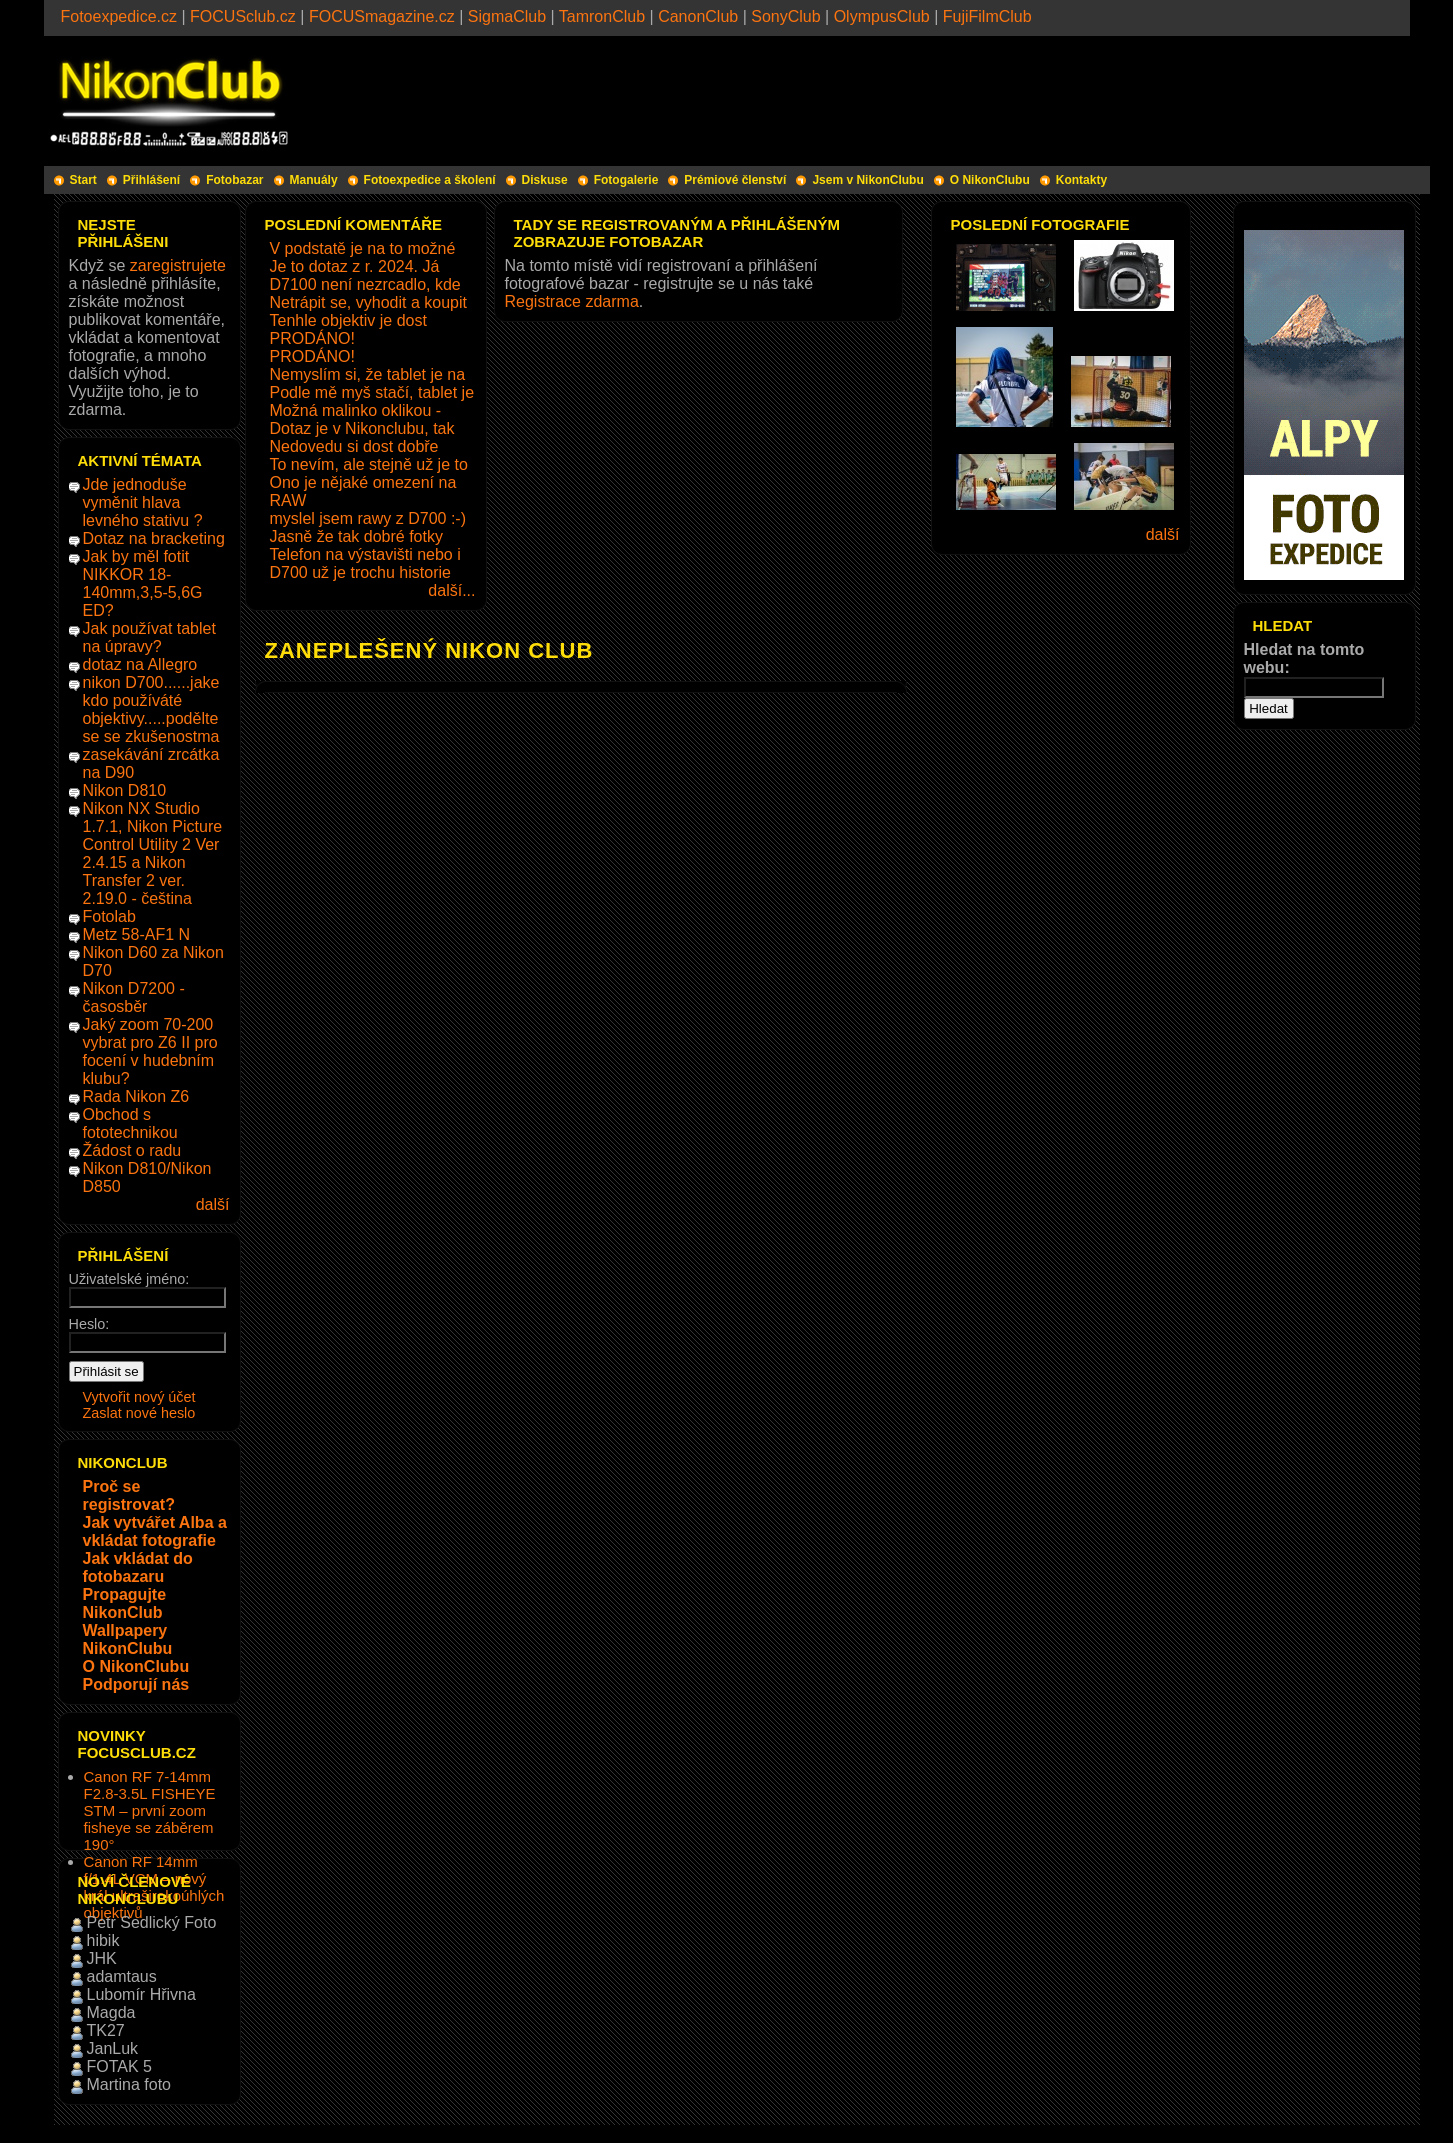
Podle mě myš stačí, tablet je (372, 392)
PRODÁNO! (312, 338)
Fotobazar (234, 180)
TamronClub (602, 16)
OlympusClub (882, 16)
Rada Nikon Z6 (136, 1096)
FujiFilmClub (987, 16)
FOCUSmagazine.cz (382, 16)
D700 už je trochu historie (360, 572)
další (213, 1204)
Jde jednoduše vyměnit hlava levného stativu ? (143, 502)
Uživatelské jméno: (129, 1279)
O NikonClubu (990, 180)
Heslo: (89, 1324)
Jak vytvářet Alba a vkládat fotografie (155, 1531)
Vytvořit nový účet (139, 1397)
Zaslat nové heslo (139, 1413)
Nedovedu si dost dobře (354, 446)
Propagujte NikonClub (125, 1603)
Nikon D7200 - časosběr (134, 997)
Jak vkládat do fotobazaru (138, 1567)
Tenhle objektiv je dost (348, 320)
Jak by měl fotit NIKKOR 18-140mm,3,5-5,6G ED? (143, 583)
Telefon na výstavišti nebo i (365, 554)
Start (83, 180)
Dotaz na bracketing (154, 538)
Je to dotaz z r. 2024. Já (355, 266)
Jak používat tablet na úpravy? (149, 637)
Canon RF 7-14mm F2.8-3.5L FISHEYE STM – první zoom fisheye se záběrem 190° (150, 1810)
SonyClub (785, 16)
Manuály (314, 180)
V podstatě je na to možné (363, 248)
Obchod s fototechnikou (130, 1123)
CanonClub (698, 16)
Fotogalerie (626, 180)
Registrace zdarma (572, 301)
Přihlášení (151, 180)
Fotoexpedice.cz (119, 16)
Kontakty (1081, 180)
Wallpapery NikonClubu (128, 1639)
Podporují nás (136, 1684)
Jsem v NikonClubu (867, 180)
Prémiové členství (735, 180)
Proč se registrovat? (129, 1495)
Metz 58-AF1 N (137, 934)
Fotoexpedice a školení (430, 180)
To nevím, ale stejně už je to (369, 464)
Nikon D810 (125, 790)
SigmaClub (507, 16)
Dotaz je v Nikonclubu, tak (362, 428)
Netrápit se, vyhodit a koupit (368, 302)
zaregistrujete (178, 265)
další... (451, 590)
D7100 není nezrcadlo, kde (365, 284)
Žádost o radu (132, 1150)
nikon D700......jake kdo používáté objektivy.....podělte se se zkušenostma (151, 709)
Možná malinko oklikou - (356, 410)
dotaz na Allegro (140, 664)
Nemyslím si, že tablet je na (368, 374)
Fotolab (109, 916)
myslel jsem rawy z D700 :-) (368, 518)
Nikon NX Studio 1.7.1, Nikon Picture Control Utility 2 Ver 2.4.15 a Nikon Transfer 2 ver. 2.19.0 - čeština (153, 853)
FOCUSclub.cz (243, 16)
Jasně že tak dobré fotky (356, 536)
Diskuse (545, 180)
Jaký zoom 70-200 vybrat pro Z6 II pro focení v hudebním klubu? (150, 1051)
